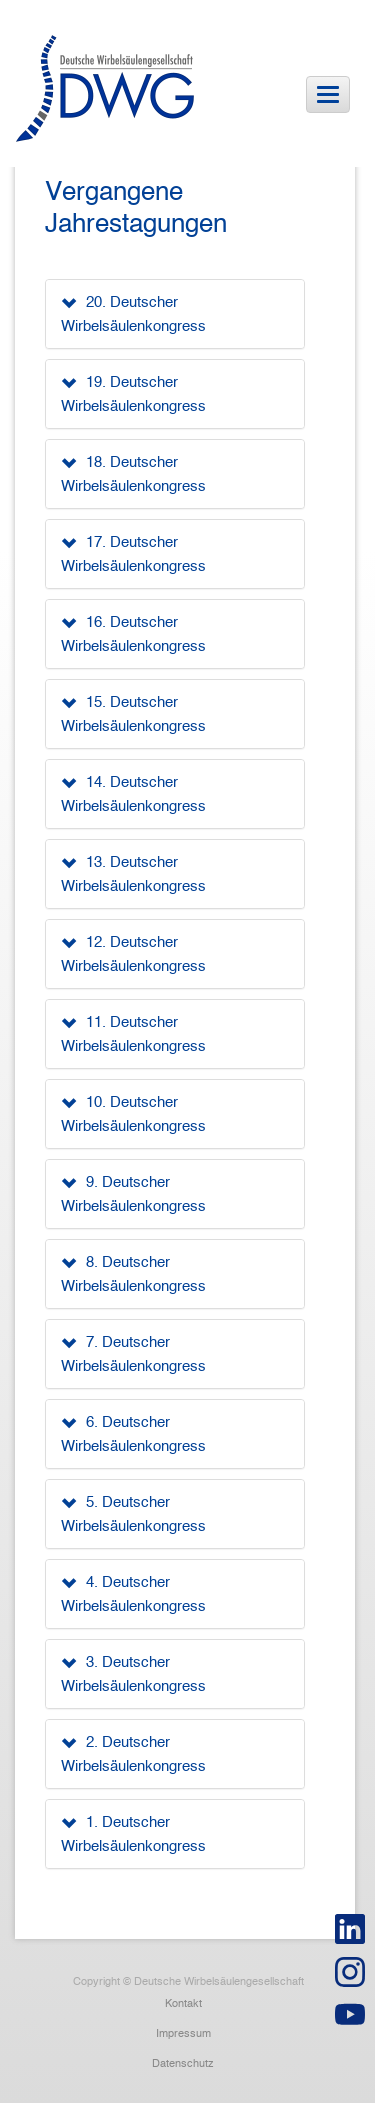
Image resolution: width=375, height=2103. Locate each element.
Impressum (183, 2033)
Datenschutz (183, 2063)
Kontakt (183, 2003)
